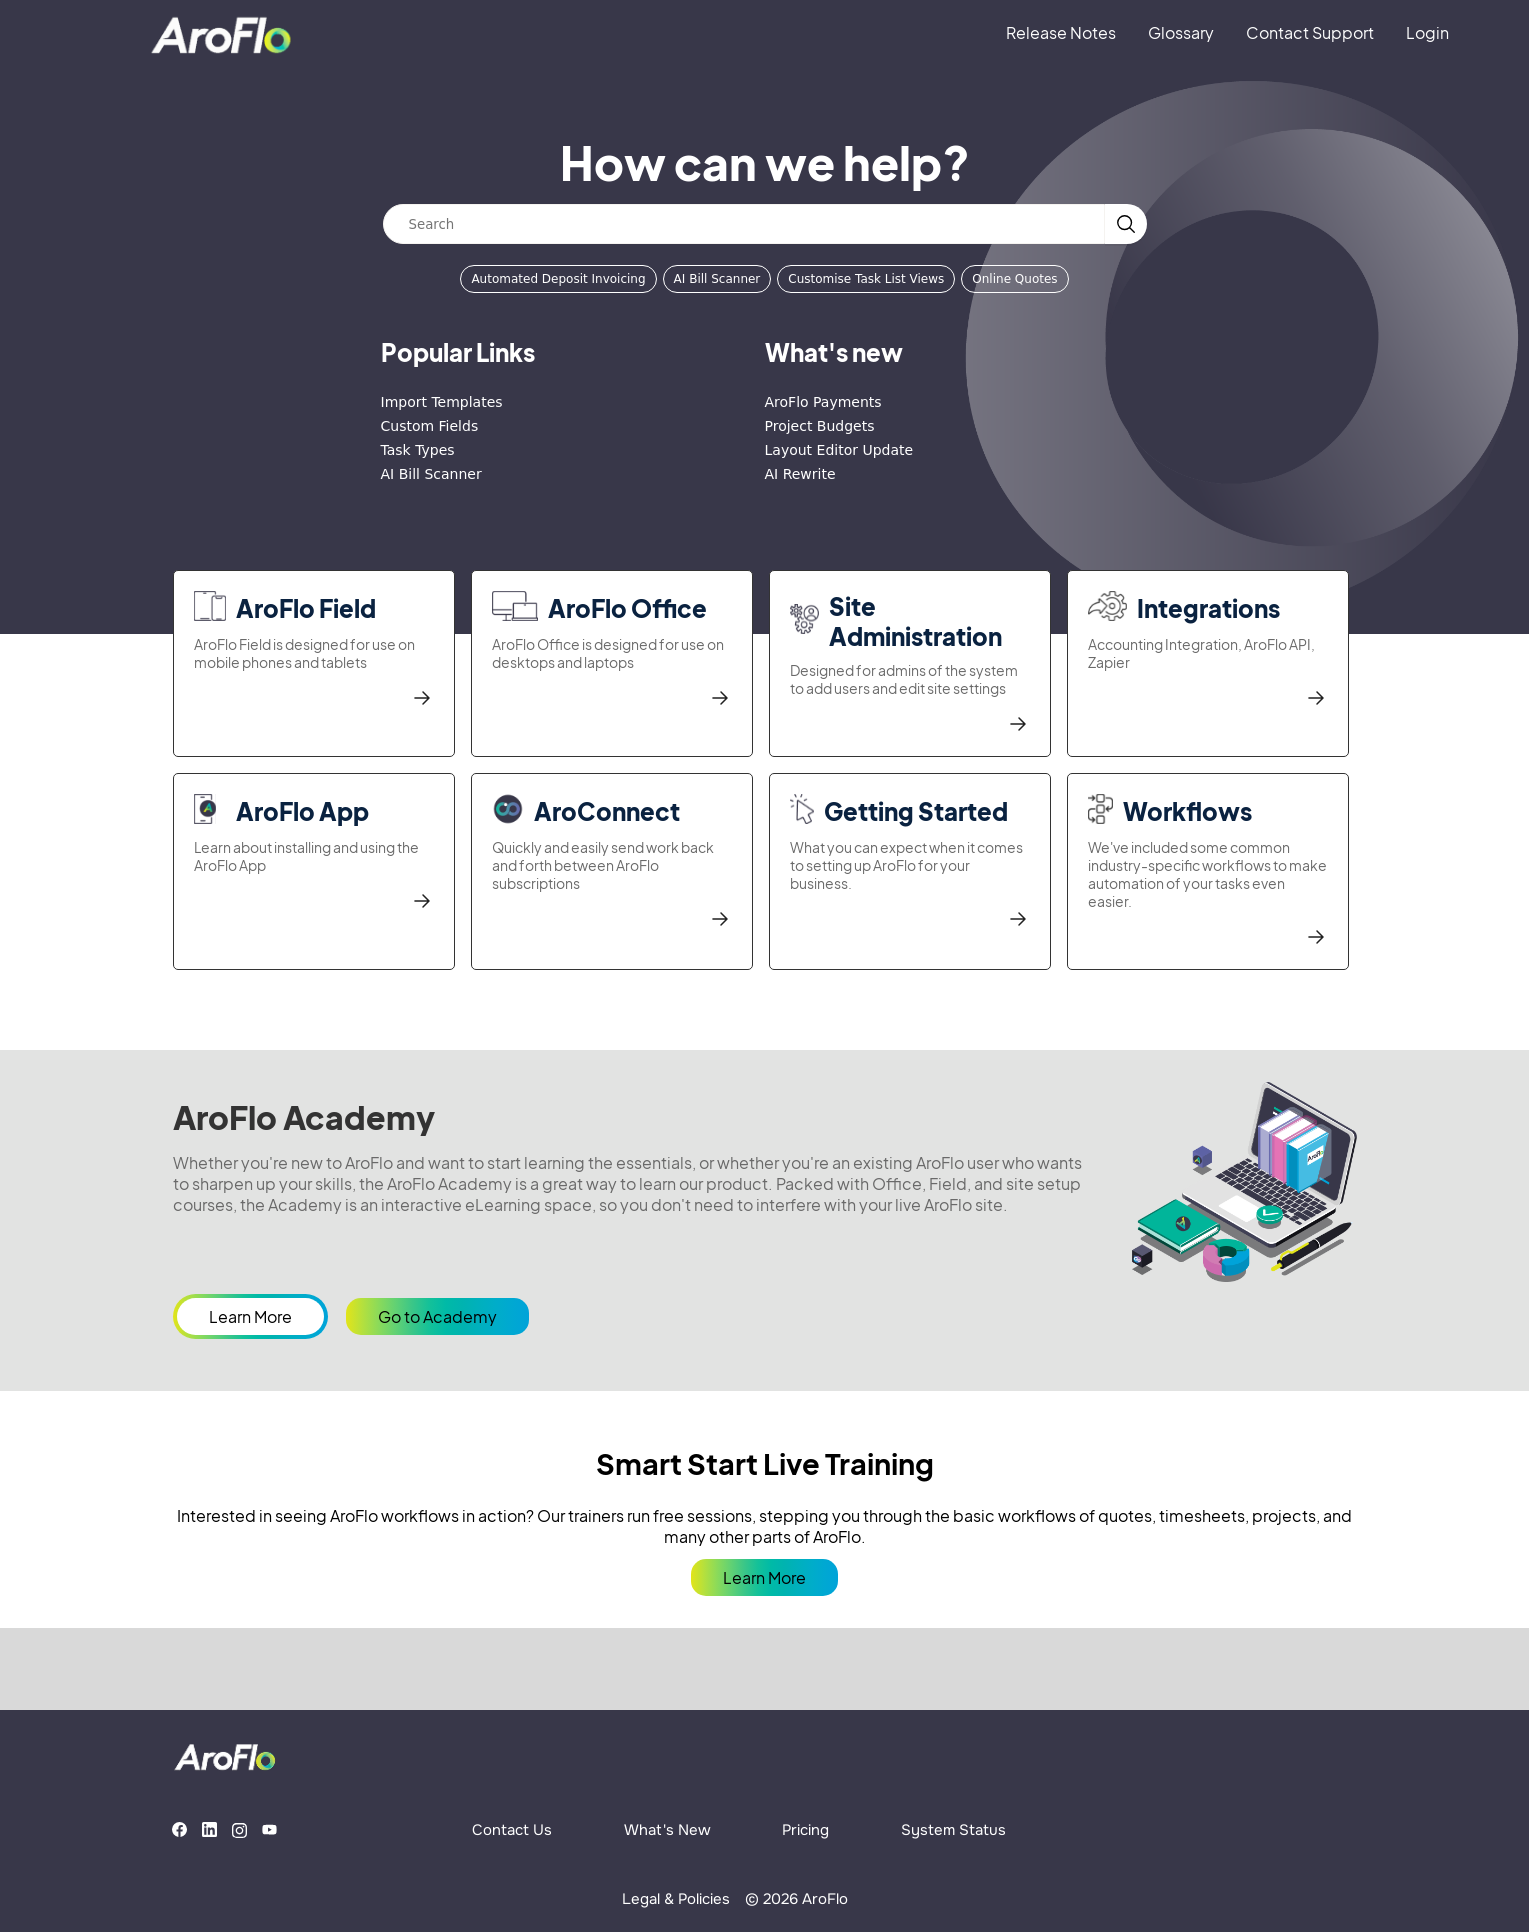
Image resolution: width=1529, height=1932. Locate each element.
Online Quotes (1014, 279)
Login (1427, 32)
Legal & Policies (676, 1899)
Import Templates (442, 402)
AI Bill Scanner (717, 279)
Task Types (418, 450)
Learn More (250, 1316)
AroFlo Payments (823, 402)
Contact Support (1310, 32)
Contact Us (512, 1830)
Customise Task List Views (866, 279)
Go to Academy (437, 1316)
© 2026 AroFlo (796, 1899)
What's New (667, 1830)
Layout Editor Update (839, 450)
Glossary (1181, 32)
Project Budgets (820, 426)
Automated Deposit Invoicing (558, 279)
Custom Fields (430, 426)
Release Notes (1061, 32)
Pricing (805, 1830)
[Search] (744, 224)
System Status (953, 1830)
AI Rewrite (800, 474)
